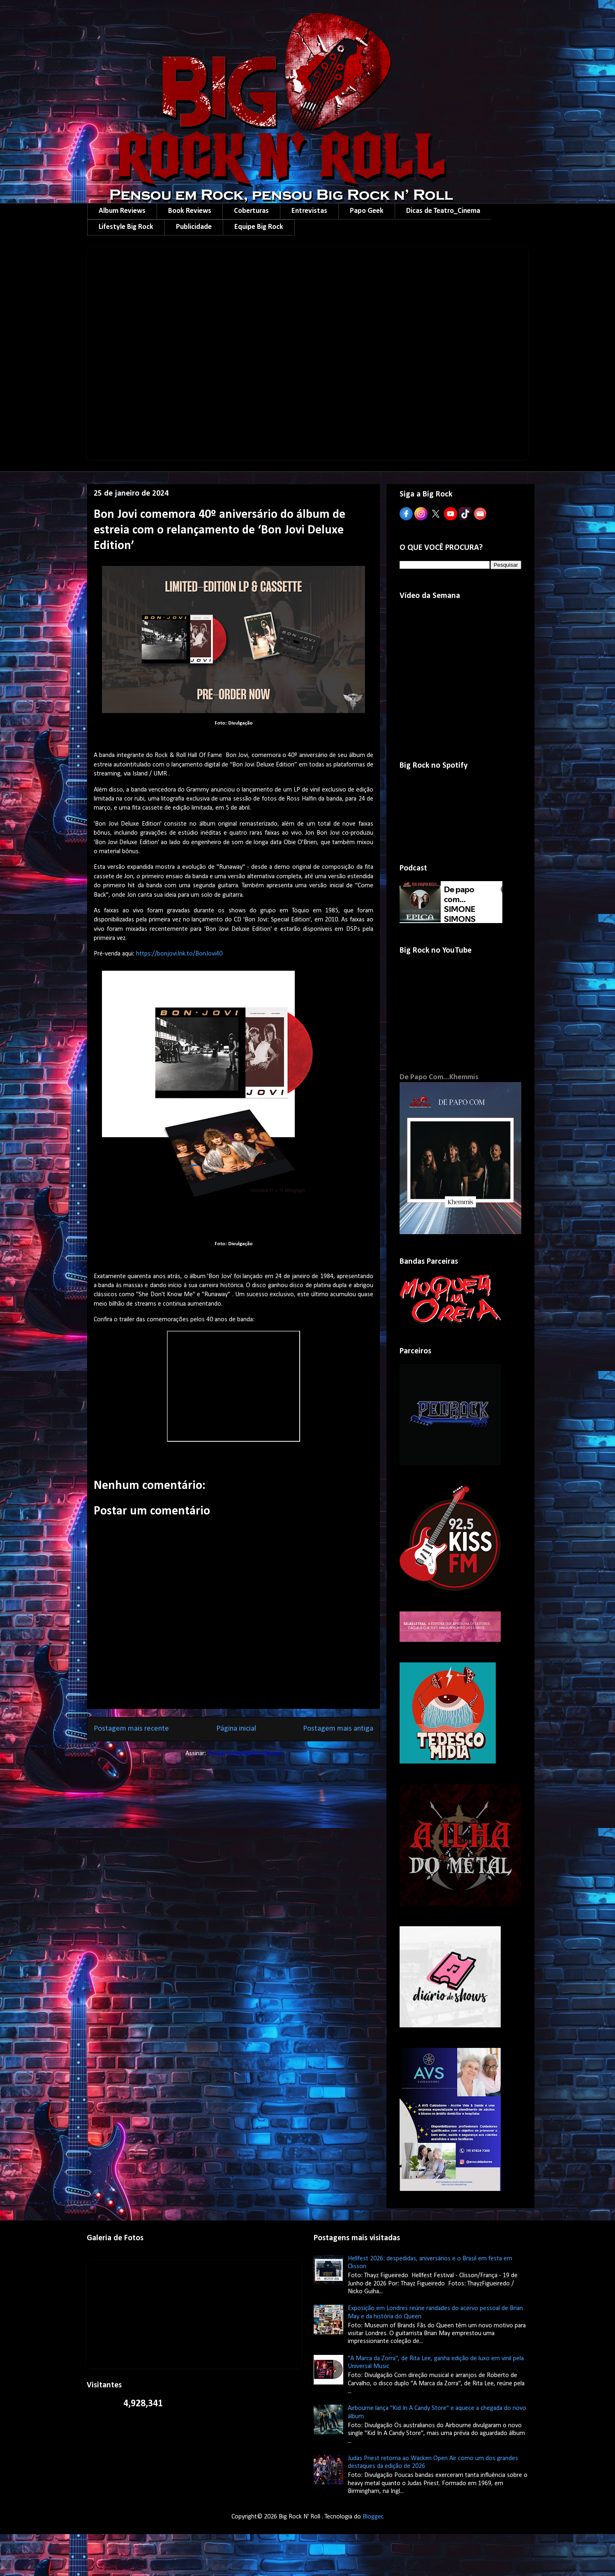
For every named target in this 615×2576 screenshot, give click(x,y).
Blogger (373, 2517)
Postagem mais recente (131, 1729)
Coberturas (251, 211)
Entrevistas (309, 211)
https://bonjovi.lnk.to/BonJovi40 (179, 954)
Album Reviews (122, 211)
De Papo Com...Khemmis (439, 1077)
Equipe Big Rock (258, 227)
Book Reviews (189, 211)
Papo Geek (367, 211)
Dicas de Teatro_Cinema (443, 211)
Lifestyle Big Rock (126, 227)
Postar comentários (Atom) (245, 1753)
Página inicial (236, 1729)
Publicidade (194, 227)
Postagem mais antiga (338, 1729)
